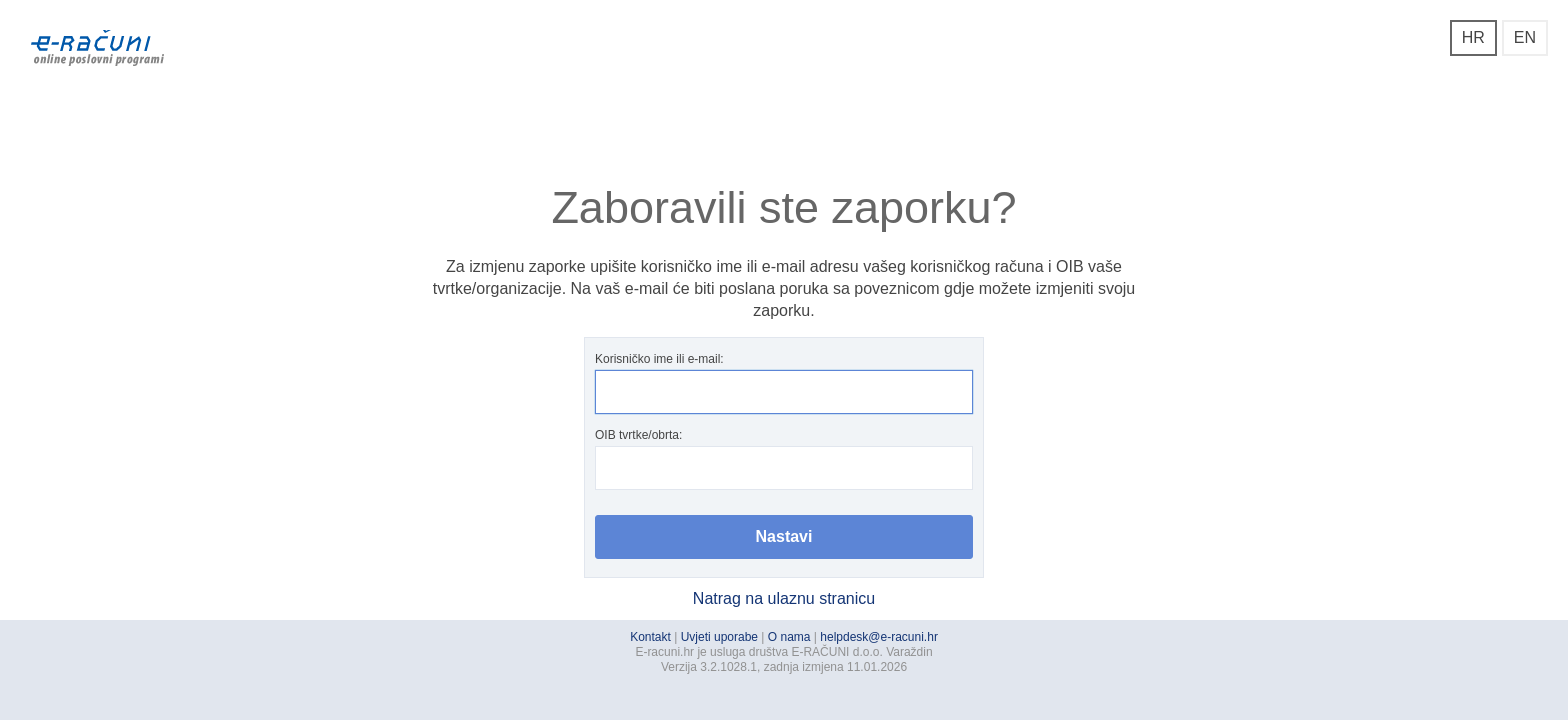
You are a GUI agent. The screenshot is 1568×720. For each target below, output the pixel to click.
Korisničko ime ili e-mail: (784, 383)
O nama (789, 637)
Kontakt (650, 637)
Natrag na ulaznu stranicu (784, 598)
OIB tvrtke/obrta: (784, 459)
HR (1473, 37)
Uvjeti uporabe (719, 637)
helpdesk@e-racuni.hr (879, 637)
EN (1525, 37)
